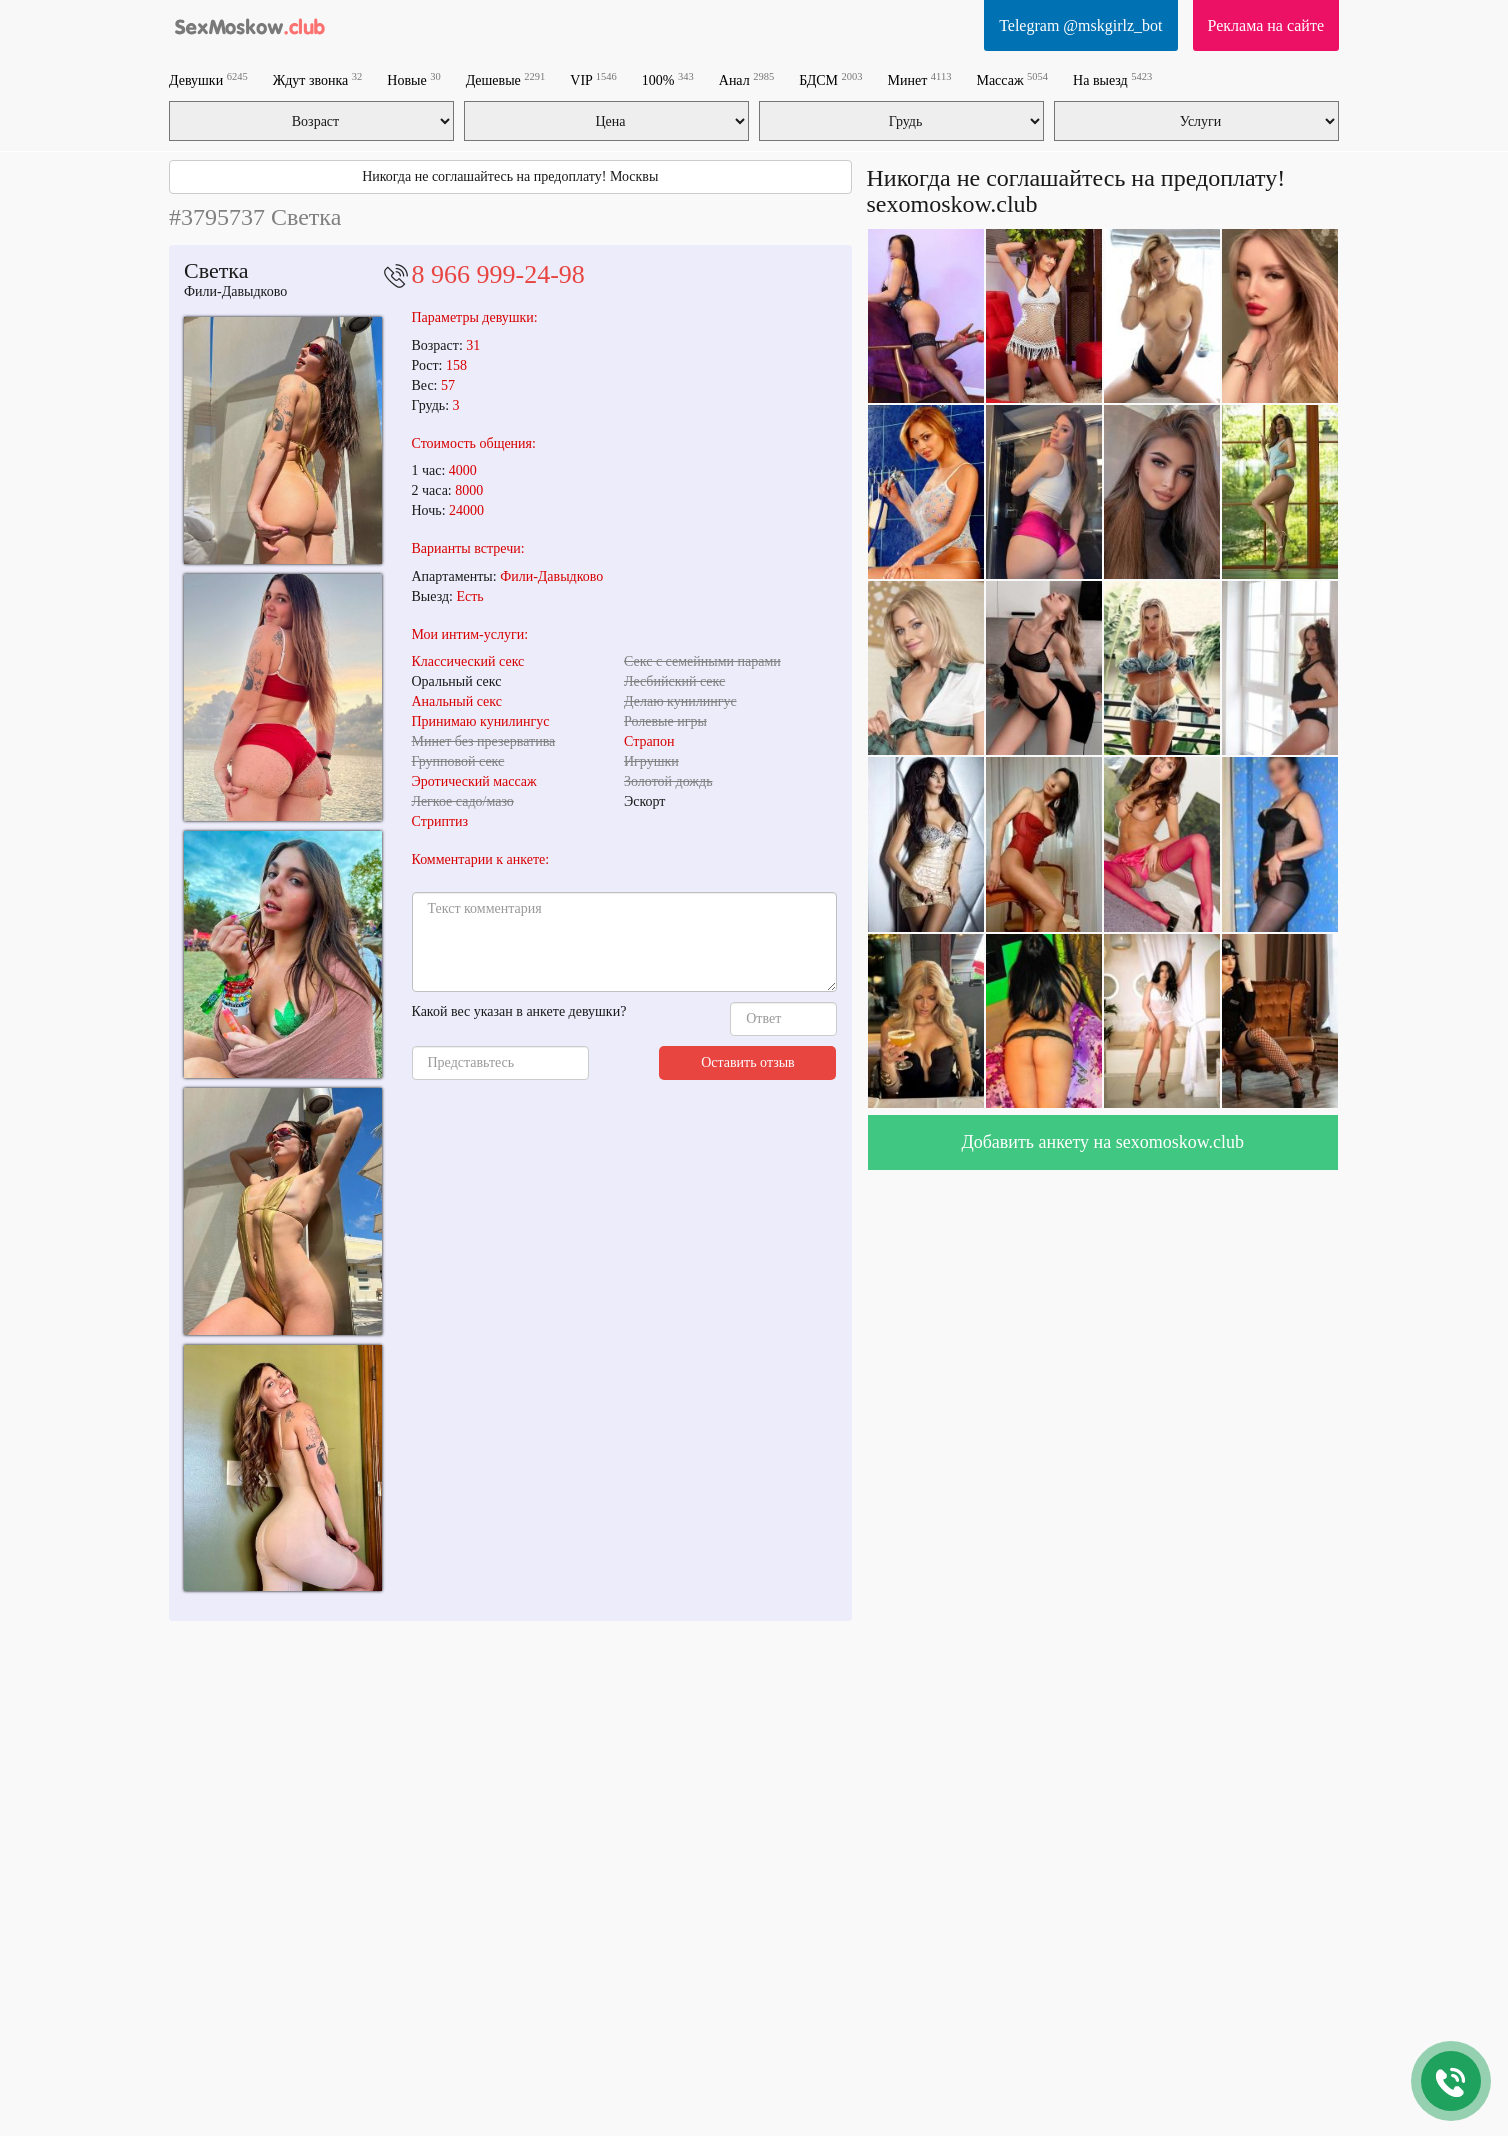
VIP (593, 79)
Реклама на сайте (1266, 25)
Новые (413, 79)
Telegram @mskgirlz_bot (1080, 25)
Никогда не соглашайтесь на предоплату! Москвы (510, 176)
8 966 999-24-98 (498, 274)
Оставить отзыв (748, 1062)
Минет (920, 79)
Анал (746, 79)
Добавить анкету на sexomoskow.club (1102, 1142)
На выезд (1112, 79)
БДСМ (830, 79)
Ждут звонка (318, 79)
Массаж (1012, 79)
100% (668, 79)
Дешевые (506, 79)
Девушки (208, 79)
